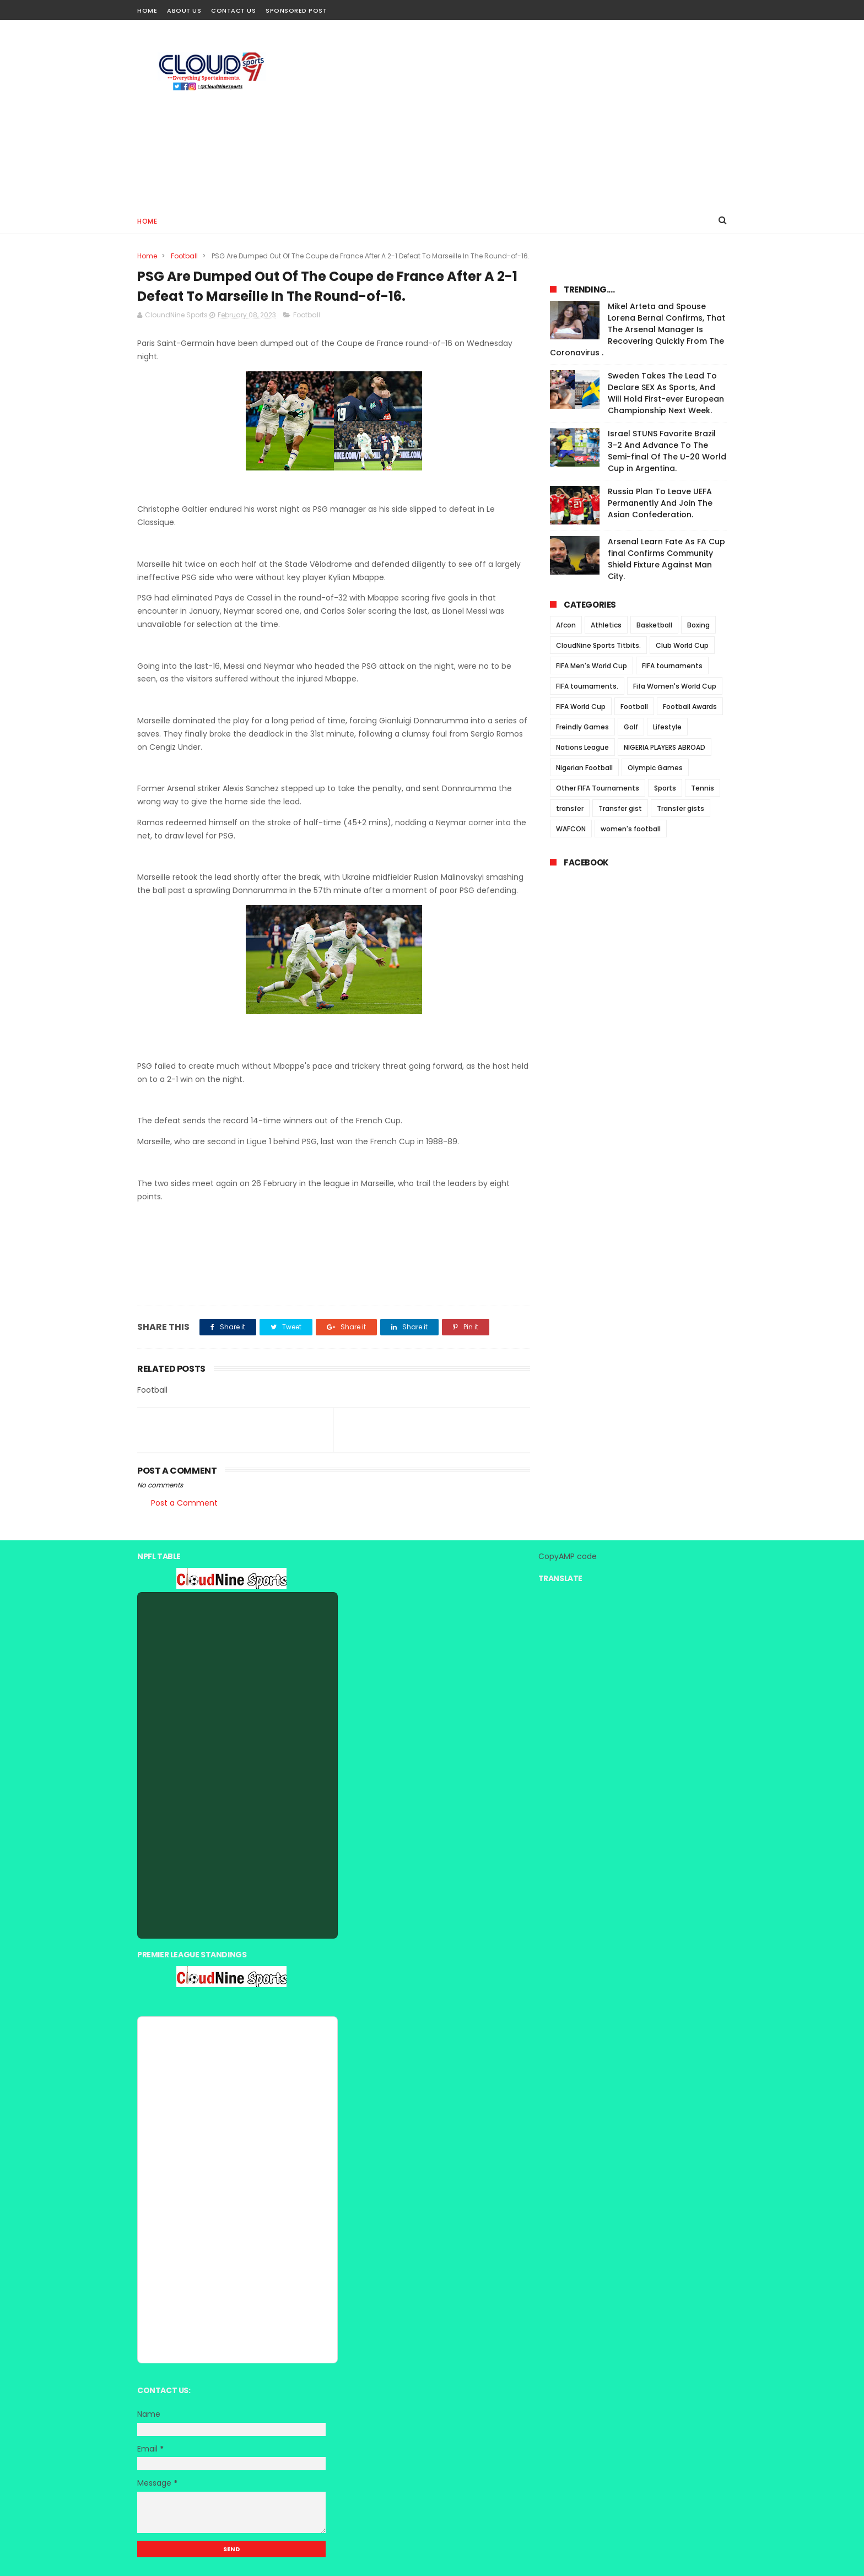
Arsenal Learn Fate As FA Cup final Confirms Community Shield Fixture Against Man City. (666, 559)
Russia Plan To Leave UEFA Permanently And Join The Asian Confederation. (660, 503)
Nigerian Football (584, 767)
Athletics (606, 625)
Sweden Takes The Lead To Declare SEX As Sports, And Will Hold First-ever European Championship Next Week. (666, 393)
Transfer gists (680, 808)
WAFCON (571, 829)
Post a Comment (184, 1502)
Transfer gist (620, 808)
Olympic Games (655, 767)
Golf (631, 727)
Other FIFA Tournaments (597, 788)
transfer (570, 808)
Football (184, 256)
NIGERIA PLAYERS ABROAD (664, 747)
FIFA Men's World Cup (591, 665)
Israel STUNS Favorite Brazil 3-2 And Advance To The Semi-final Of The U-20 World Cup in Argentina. (667, 451)
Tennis (702, 788)
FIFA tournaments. (587, 686)
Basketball (654, 625)
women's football (631, 829)
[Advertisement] (526, 113)
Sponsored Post (296, 10)
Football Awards (690, 706)
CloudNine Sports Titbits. (598, 645)
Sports (665, 788)
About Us (184, 10)
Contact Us (233, 10)
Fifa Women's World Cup (674, 686)
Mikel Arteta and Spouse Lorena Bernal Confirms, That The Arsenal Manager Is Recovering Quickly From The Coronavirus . (637, 329)
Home (147, 10)
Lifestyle (667, 727)
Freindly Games (582, 727)
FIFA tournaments (672, 665)
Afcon (566, 625)
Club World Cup (682, 645)
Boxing (698, 625)
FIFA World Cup (581, 706)
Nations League (582, 747)
